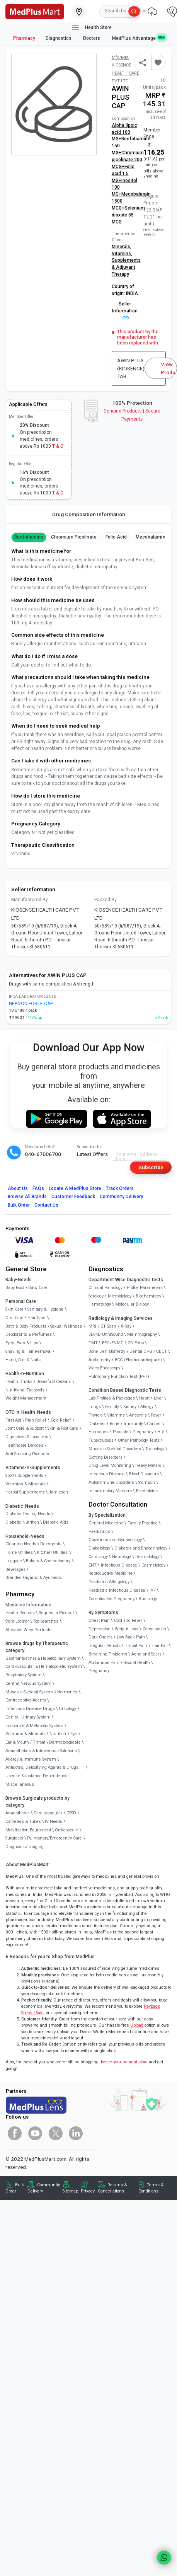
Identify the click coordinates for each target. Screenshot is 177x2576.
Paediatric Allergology (108, 1581)
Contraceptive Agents (25, 1700)
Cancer (154, 1423)
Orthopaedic (66, 1830)
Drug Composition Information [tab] (88, 514)
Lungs (94, 1406)
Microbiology (119, 1296)
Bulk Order (19, 1205)
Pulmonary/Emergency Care (54, 1838)
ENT (92, 1565)
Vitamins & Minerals (25, 1733)
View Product (169, 368)
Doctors (92, 38)
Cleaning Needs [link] (20, 1543)
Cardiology (98, 1556)
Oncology (67, 1708)
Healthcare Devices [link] (24, 1445)
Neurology (121, 1556)
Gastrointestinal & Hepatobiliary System (43, 1658)
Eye (73, 1733)
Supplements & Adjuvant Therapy (126, 267)
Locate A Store (75, 1188)
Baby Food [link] (14, 1287)
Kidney (129, 1406)
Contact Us (46, 1205)
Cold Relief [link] (61, 1420)
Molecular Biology (132, 1304)
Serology (96, 1296)
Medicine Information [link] (28, 1605)
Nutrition (57, 1733)
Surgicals (14, 1838)
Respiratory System (23, 1675)
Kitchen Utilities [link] (52, 1552)
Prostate (120, 1431)
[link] (34, 11)
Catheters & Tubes (23, 1821)
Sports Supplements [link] (24, 1475)
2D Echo (136, 1342)
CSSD (71, 1813)
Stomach (146, 1482)
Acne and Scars (146, 1654)
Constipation (154, 1629)
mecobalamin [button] (150, 537)
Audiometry (99, 1359)
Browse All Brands (27, 1196)
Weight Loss (126, 1629)
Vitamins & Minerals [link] (25, 1484)
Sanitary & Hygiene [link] (45, 1309)
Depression (99, 1629)
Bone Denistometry (106, 1351)
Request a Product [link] (56, 1612)
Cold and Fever (128, 1620)
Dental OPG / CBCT (148, 1351)
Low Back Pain (131, 1637)
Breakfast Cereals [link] (53, 1381)
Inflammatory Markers (110, 1490)
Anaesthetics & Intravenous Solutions (41, 1750)
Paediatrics (99, 1531)
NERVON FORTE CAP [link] (31, 1003)
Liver (158, 1398)
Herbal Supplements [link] (25, 1492)
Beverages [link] (15, 1569)
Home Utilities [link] (19, 1552)
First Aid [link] (13, 1420)
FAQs (38, 1188)
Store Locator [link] (17, 1621)
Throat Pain (136, 1645)
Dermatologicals (64, 1742)
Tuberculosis (101, 1440)
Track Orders (120, 1188)
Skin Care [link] (14, 1309)
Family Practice (143, 1523)
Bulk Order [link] (14, 2188)
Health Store (91, 27)
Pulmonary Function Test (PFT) (118, 1376)
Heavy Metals (148, 1465)
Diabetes (97, 1423)
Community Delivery (121, 1196)
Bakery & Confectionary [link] (48, 1560)
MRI (92, 1326)
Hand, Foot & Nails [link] (23, 1359)
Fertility (112, 1406)
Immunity (133, 1423)
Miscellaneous (19, 1784)
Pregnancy (143, 1431)
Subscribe (150, 1167)
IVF (153, 1590)
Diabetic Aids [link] (55, 1522)
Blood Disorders (144, 1473)
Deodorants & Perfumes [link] (28, 1334)
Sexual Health (137, 1662)
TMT (93, 1342)
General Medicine (105, 1523)
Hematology (99, 1304)
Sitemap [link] (70, 2191)
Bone (114, 1423)
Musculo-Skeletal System (29, 1692)
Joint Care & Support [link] (24, 1428)
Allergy (146, 1406)
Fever (156, 1415)
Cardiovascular (48, 1813)
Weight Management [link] (25, 1398)
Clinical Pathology (105, 1287)
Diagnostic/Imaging (24, 1846)
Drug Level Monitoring (109, 1465)
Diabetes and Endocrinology (140, 1548)
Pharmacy (24, 38)
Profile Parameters (145, 1287)
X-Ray (126, 1326)
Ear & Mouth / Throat (25, 1742)
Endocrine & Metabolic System (34, 1725)
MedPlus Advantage (138, 38)
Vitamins (116, 1415)
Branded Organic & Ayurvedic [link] (33, 1577)
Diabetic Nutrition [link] (22, 1522)
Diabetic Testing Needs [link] (27, 1513)
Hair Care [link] (36, 1317)
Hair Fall (159, 1645)
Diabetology (99, 1548)
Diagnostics (59, 38)
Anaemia (138, 1415)
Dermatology (147, 1556)
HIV (160, 1431)
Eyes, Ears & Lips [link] (21, 1342)
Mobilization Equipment (28, 1830)
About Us (18, 1188)
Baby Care (38, 1287)
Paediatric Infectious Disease (116, 1590)
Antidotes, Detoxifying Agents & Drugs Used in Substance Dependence (41, 1771)
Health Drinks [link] (18, 1381)
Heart (144, 1398)
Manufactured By (29, 899)
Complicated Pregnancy (111, 1598)
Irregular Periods (104, 1645)
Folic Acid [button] (116, 537)
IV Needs (53, 1821)
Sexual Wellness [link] (66, 1326)
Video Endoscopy (104, 1368)
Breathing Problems (107, 1654)
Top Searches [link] (45, 1621)
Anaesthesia (17, 1813)
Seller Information (124, 310)
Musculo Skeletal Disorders (114, 1448)
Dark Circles (100, 1637)
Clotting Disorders (105, 1457)
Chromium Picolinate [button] (74, 537)
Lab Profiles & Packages (111, 1398)
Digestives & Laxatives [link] (26, 1436)
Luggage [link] (13, 1560)
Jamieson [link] (58, 1492)
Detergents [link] (50, 1543)
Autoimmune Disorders (111, 1482)
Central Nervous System (28, 1683)
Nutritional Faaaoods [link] (24, 1390)
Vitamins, (122, 253)
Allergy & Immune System (30, 1759)
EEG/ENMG (113, 1342)
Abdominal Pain (103, 1662)
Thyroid (95, 1415)
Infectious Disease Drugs (30, 1708)
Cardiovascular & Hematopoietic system (43, 1666)
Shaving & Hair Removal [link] (28, 1351)
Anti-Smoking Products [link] (27, 1453)
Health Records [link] (20, 1612)
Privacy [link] (88, 2191)
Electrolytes (147, 1490)
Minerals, (121, 246)
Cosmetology (153, 1565)
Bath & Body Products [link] (25, 1326)
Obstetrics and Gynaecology (115, 1539)
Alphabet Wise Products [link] (28, 1629)
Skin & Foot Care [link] (63, 1428)
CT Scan (108, 1326)
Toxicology (154, 1448)
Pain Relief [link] (35, 1420)
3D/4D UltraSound (105, 1334)
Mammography (142, 1334)
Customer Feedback (73, 1196)
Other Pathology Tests (139, 1440)
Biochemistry (148, 1296)
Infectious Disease (106, 1473)
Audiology (148, 1598)
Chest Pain (99, 1620)
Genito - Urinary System (28, 1717)
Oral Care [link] (14, 1317)
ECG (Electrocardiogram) (138, 1359)
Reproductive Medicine (110, 1573)
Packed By (105, 899)
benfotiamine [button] (29, 537)
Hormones (67, 1692)
